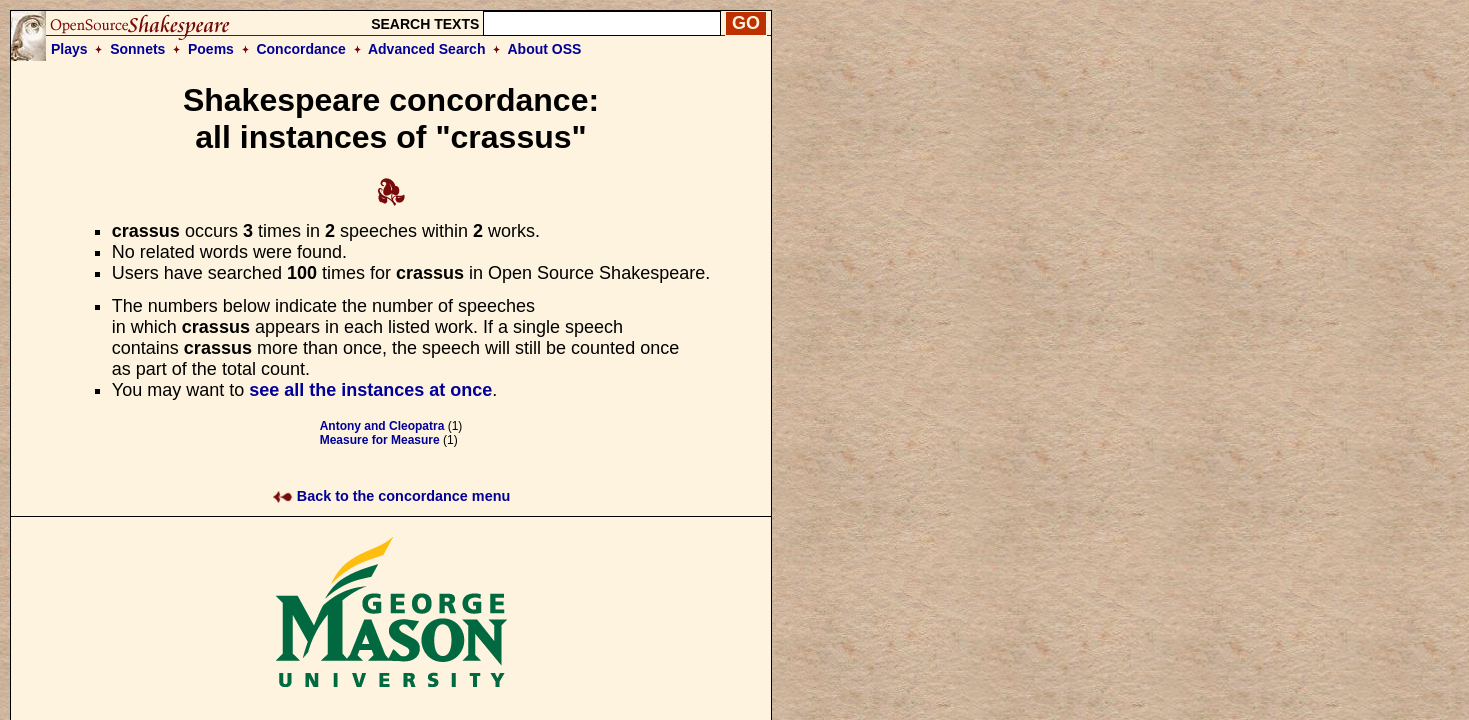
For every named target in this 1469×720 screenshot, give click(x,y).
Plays (69, 49)
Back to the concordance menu (391, 496)
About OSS (545, 49)
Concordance (300, 49)
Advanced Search (427, 49)
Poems (211, 49)
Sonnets (137, 49)
